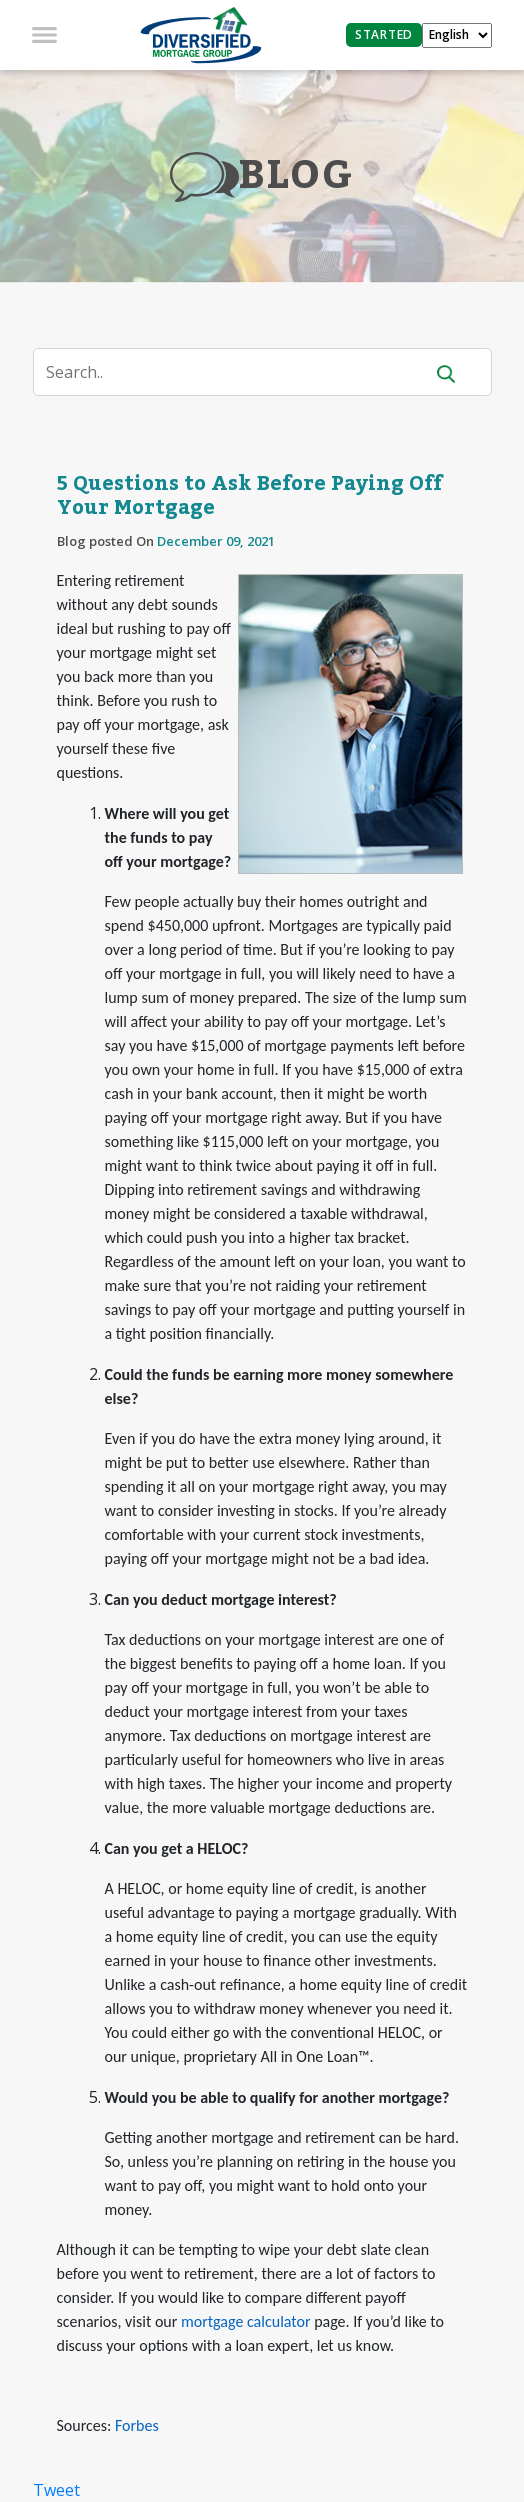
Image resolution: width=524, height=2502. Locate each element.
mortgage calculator (246, 2321)
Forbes (137, 2425)
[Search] (240, 372)
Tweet (56, 2490)
